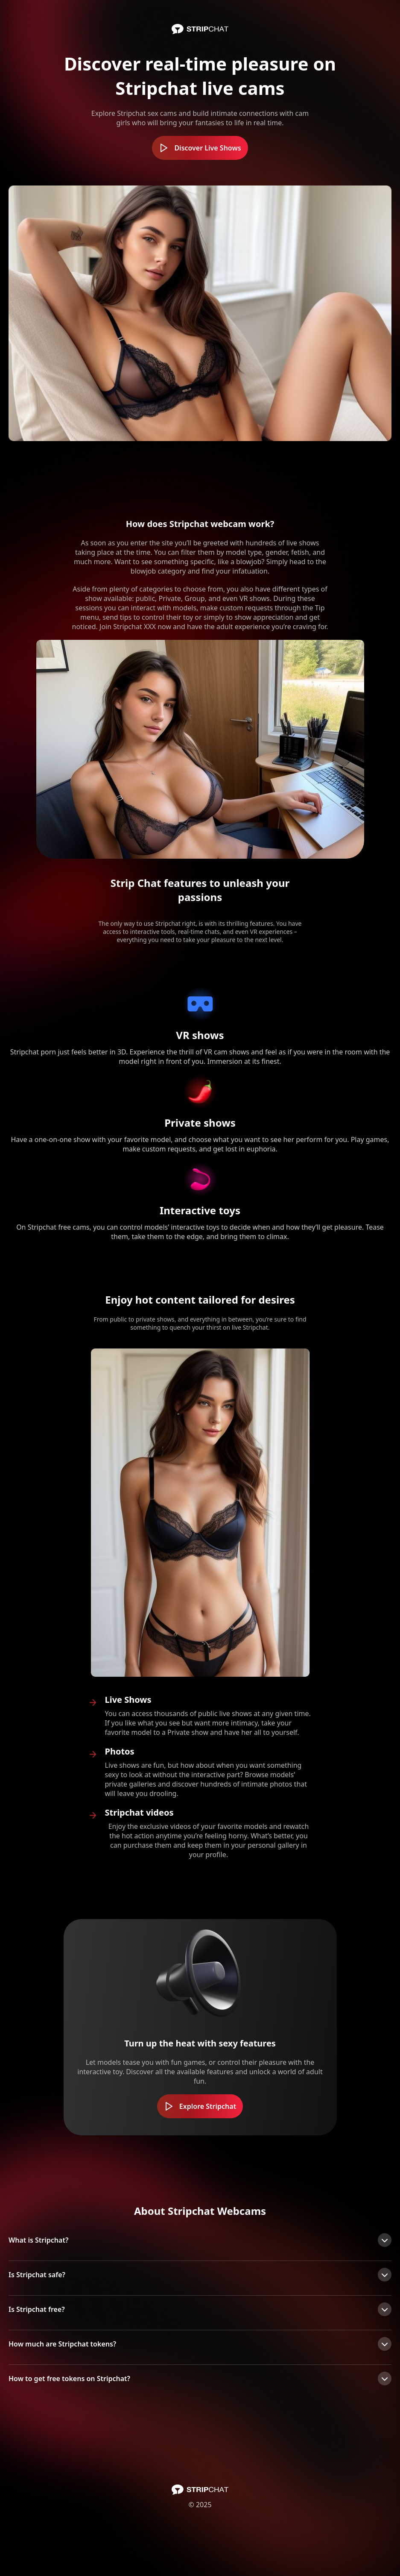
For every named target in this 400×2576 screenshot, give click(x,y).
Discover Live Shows (200, 148)
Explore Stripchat (200, 2106)
